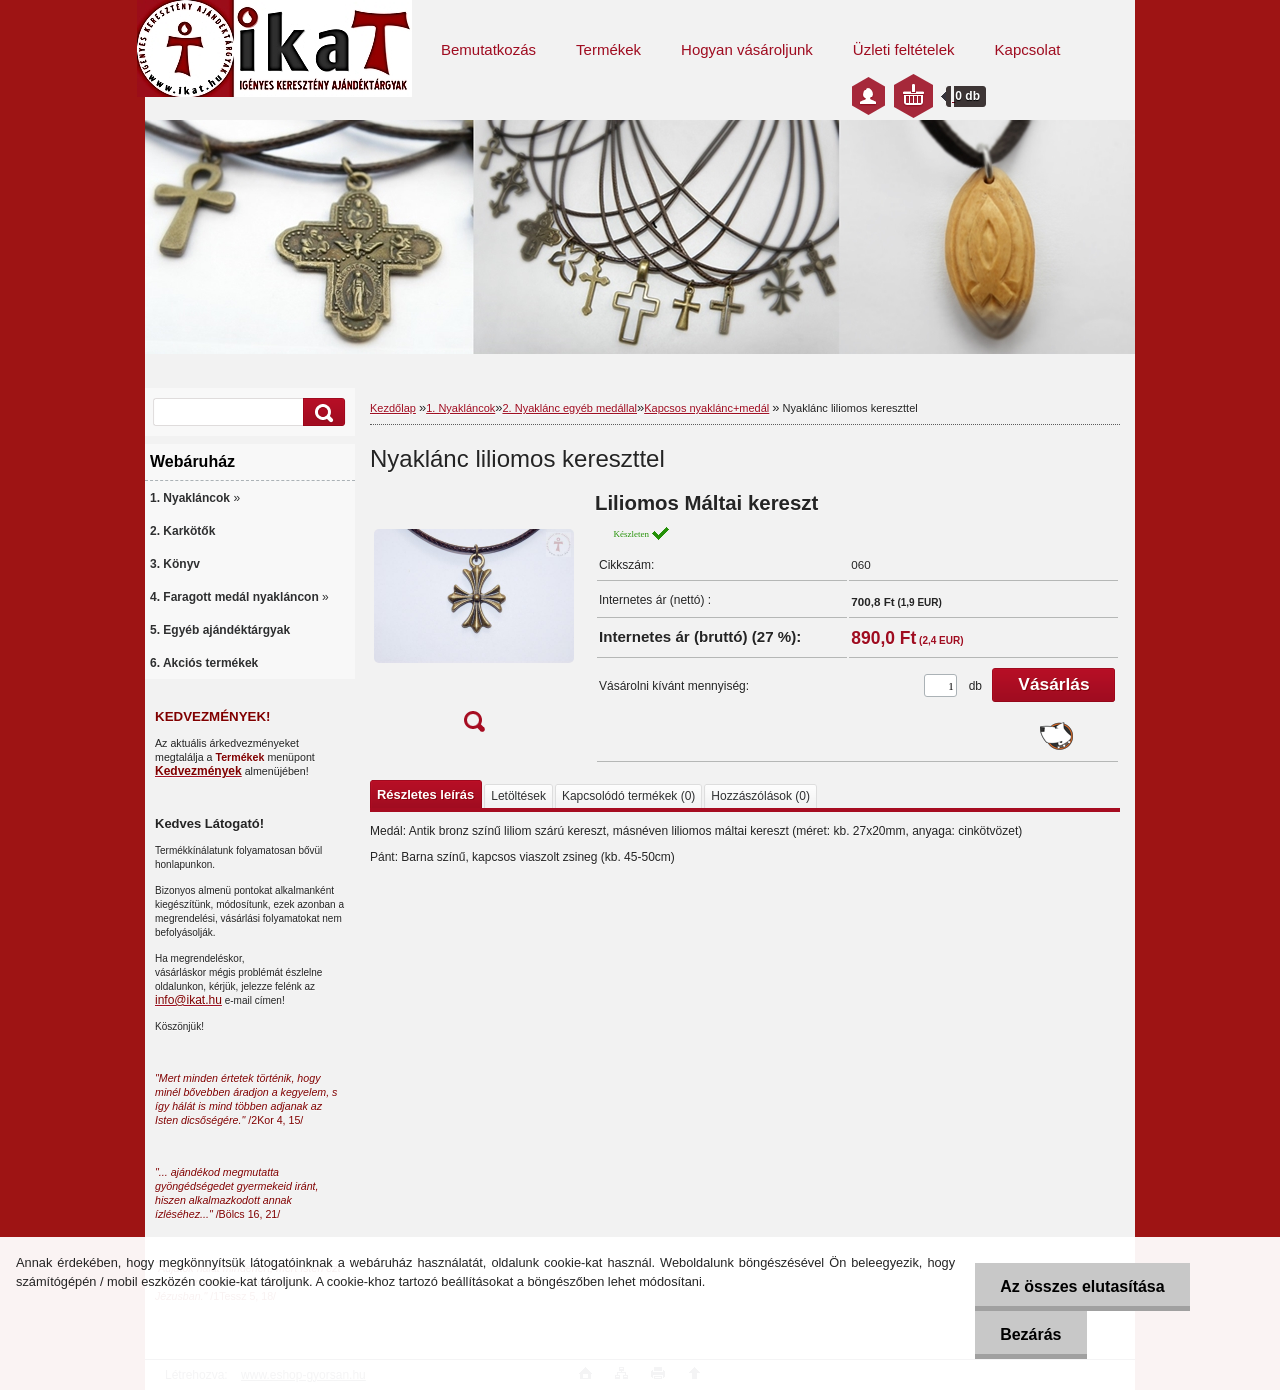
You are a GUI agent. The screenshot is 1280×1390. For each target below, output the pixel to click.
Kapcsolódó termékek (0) (628, 796)
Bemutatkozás (488, 49)
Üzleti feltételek (904, 49)
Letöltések (518, 796)
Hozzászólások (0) (760, 796)
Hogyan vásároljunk (747, 49)
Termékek (608, 49)
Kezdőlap (393, 408)
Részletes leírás (425, 794)
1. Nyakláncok (460, 408)
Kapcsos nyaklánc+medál (706, 408)
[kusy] (940, 685)
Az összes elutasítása (1082, 1286)
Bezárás (1030, 1334)
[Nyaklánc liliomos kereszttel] (474, 618)
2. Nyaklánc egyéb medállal (569, 408)
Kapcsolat (1028, 49)
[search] (321, 412)
